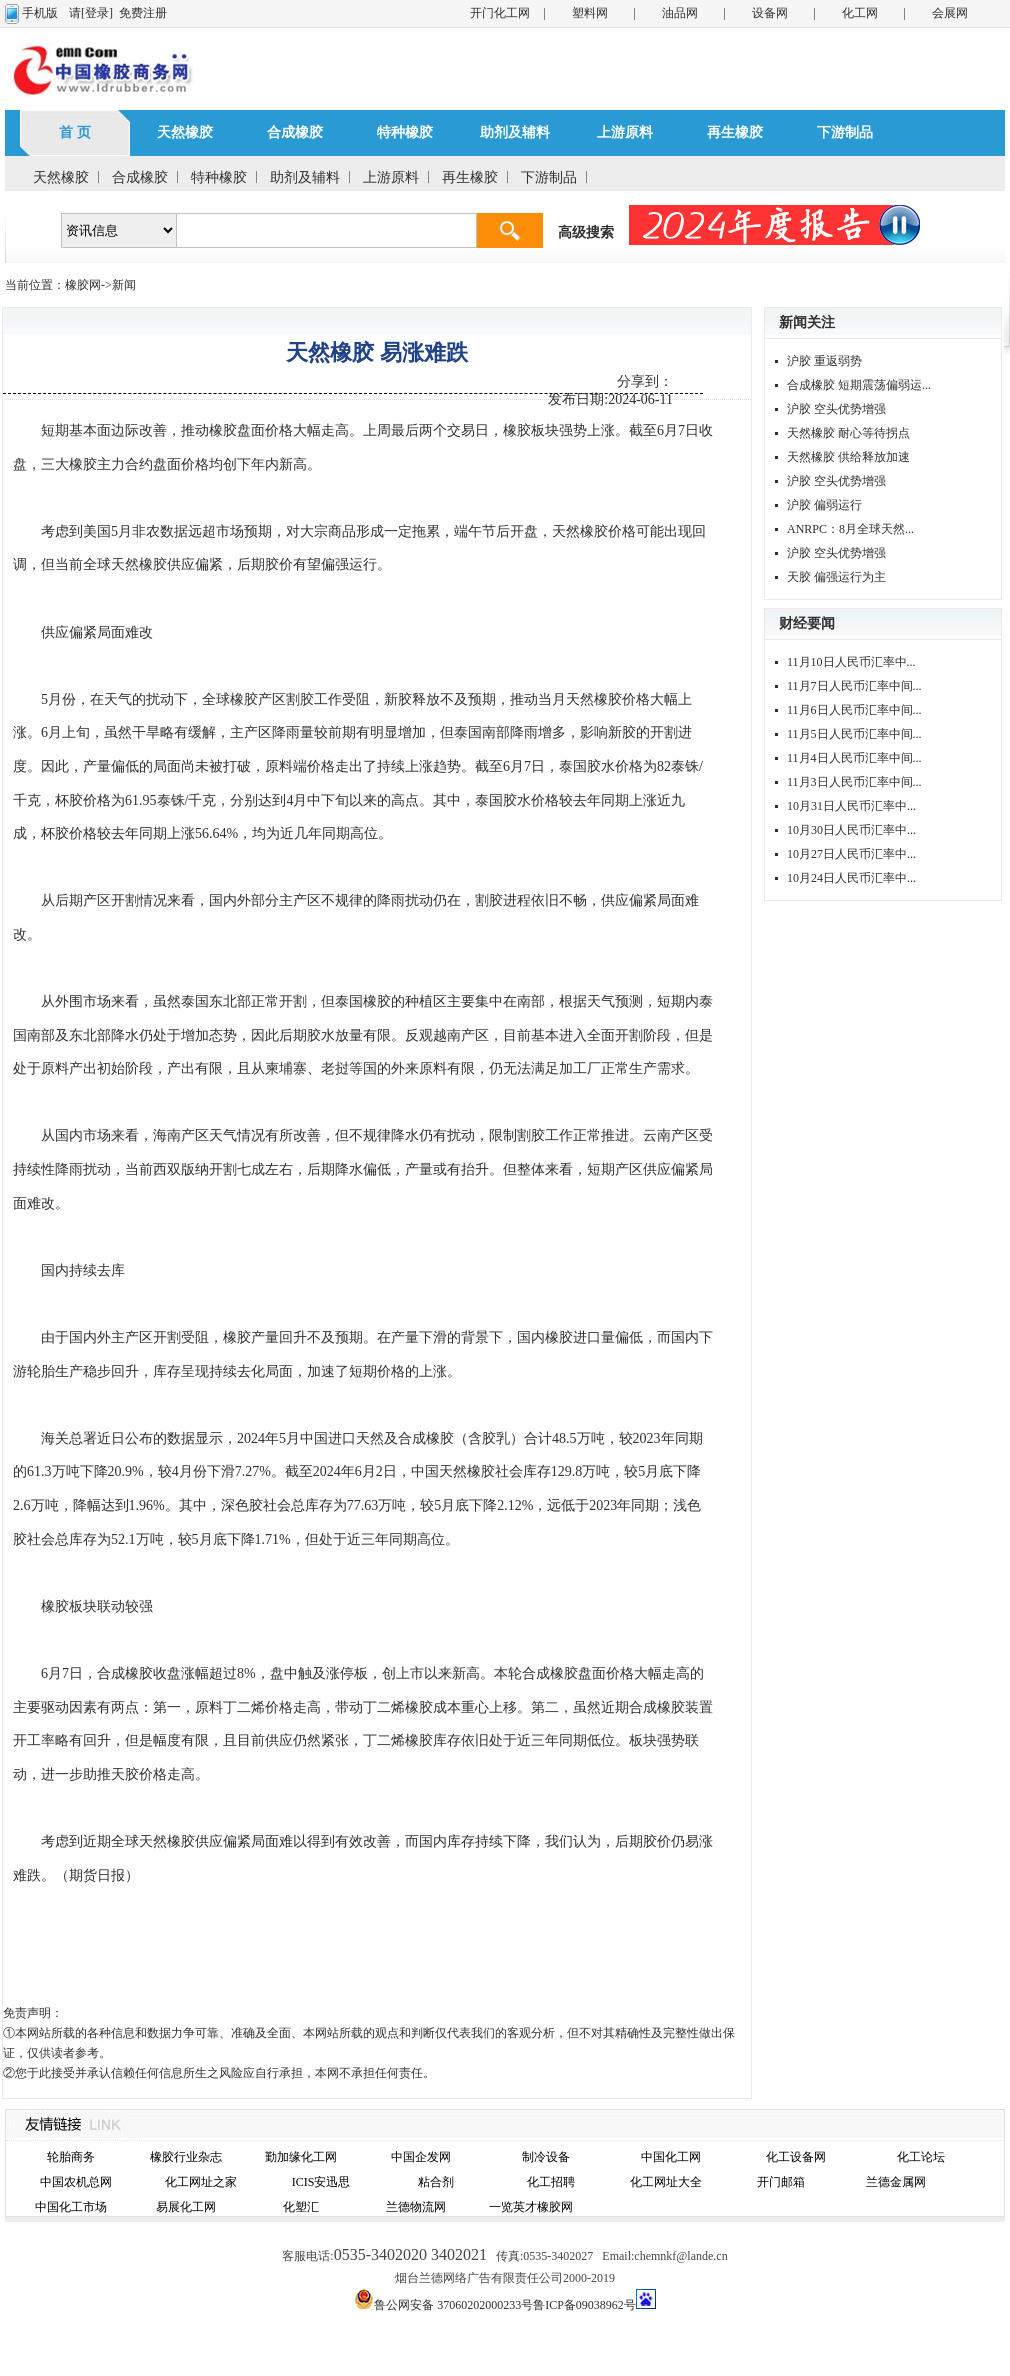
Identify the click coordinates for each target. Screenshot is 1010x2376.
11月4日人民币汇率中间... (854, 758)
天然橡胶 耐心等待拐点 (848, 433)
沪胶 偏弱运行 (824, 505)
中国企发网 (421, 2157)
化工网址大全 (666, 2182)
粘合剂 (436, 2182)
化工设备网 (796, 2157)
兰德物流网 (416, 2207)
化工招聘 (551, 2182)
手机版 (40, 13)
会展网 (950, 13)
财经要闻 (807, 623)
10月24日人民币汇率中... (851, 878)
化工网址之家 (201, 2182)
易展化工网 (186, 2207)
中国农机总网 (76, 2182)
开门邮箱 (781, 2182)
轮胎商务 (71, 2157)
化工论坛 (921, 2157)
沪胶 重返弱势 (824, 361)
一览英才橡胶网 (531, 2207)
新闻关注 (807, 322)
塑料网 (590, 13)
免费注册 (143, 13)
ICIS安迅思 (321, 2182)
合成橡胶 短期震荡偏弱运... (859, 385)
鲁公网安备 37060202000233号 (453, 2305)
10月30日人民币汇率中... (851, 830)
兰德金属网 (896, 2182)
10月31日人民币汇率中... (851, 806)
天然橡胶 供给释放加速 (848, 457)
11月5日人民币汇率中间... (854, 734)
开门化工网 (500, 13)
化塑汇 (301, 2207)
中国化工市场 (71, 2207)
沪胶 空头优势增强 (836, 409)
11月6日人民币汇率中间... (854, 710)
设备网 (770, 13)
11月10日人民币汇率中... (851, 662)
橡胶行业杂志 (186, 2157)
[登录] (97, 13)
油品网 (680, 13)
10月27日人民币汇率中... (851, 854)
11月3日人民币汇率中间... (854, 782)
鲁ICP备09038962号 (584, 2305)
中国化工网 (671, 2157)
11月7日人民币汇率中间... (854, 686)
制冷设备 (546, 2157)
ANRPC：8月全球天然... (850, 529)
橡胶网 (83, 285)
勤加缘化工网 (301, 2157)
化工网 (860, 13)
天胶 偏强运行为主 (836, 577)
